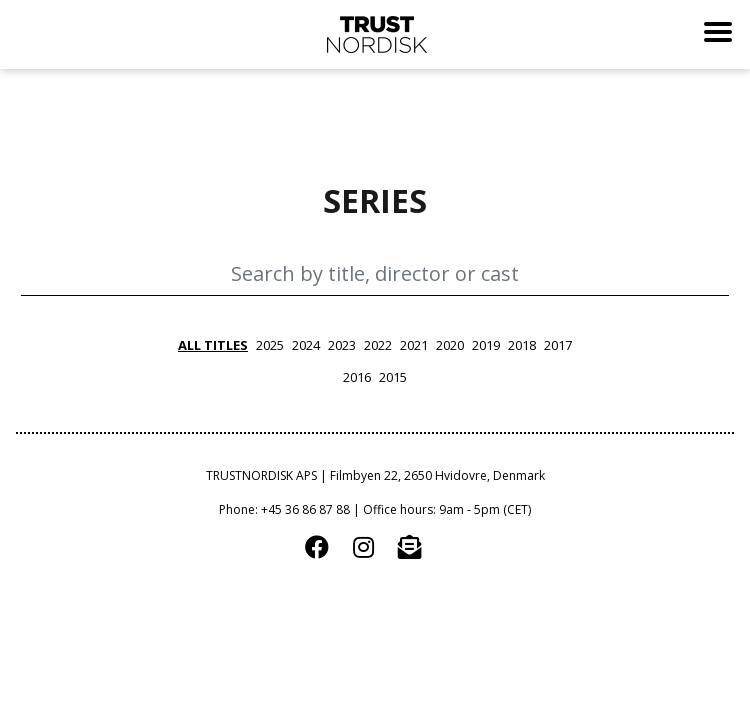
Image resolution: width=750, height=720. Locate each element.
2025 (270, 345)
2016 (357, 377)
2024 (306, 345)
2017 (558, 345)
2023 (342, 345)
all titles (213, 345)
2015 (393, 377)
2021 (414, 345)
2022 (378, 345)
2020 (450, 345)
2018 (522, 345)
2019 (486, 345)
